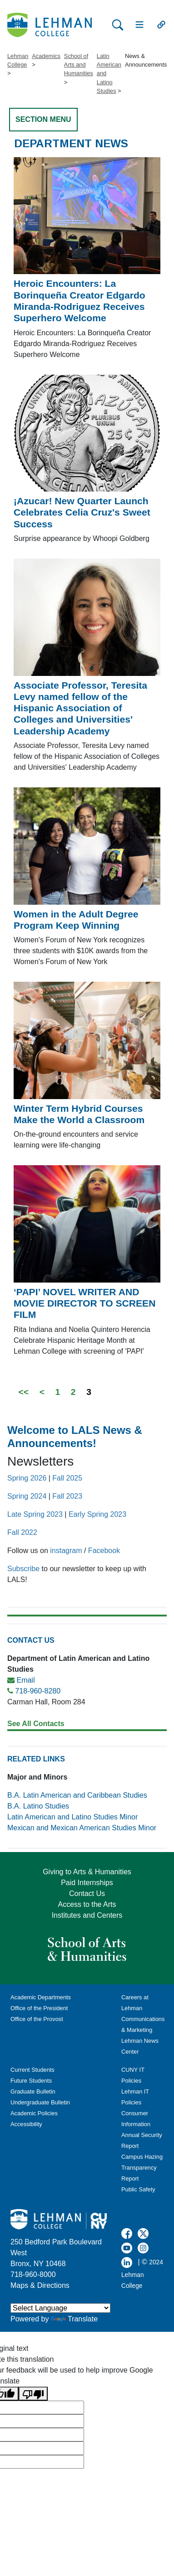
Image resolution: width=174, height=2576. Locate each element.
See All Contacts (36, 1723)
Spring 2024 (26, 1496)
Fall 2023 (67, 1496)
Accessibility (26, 2124)
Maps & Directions (40, 2285)
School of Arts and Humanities (78, 65)
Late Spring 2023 (35, 1514)
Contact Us (87, 1893)
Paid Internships (87, 1882)
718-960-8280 (37, 1691)
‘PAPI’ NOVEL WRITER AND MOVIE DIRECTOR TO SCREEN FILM (84, 1303)
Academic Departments (40, 1997)
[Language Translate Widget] (60, 2308)
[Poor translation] (33, 2394)
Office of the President (39, 2008)
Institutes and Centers (87, 1915)
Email (25, 1680)
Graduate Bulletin (32, 2091)
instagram (66, 1550)
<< (24, 1392)
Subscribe (23, 1569)
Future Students (31, 2080)
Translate (74, 2319)
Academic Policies (34, 2113)
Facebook (104, 1550)
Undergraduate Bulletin (40, 2102)
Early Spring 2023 (97, 1514)
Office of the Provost (36, 2019)
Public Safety (138, 2189)
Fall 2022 (22, 1532)
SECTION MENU (43, 119)
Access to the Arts (87, 1904)
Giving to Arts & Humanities (87, 1872)
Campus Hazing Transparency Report (142, 2167)
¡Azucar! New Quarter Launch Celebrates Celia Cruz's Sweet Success (82, 512)
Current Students (32, 2069)
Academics (46, 56)
